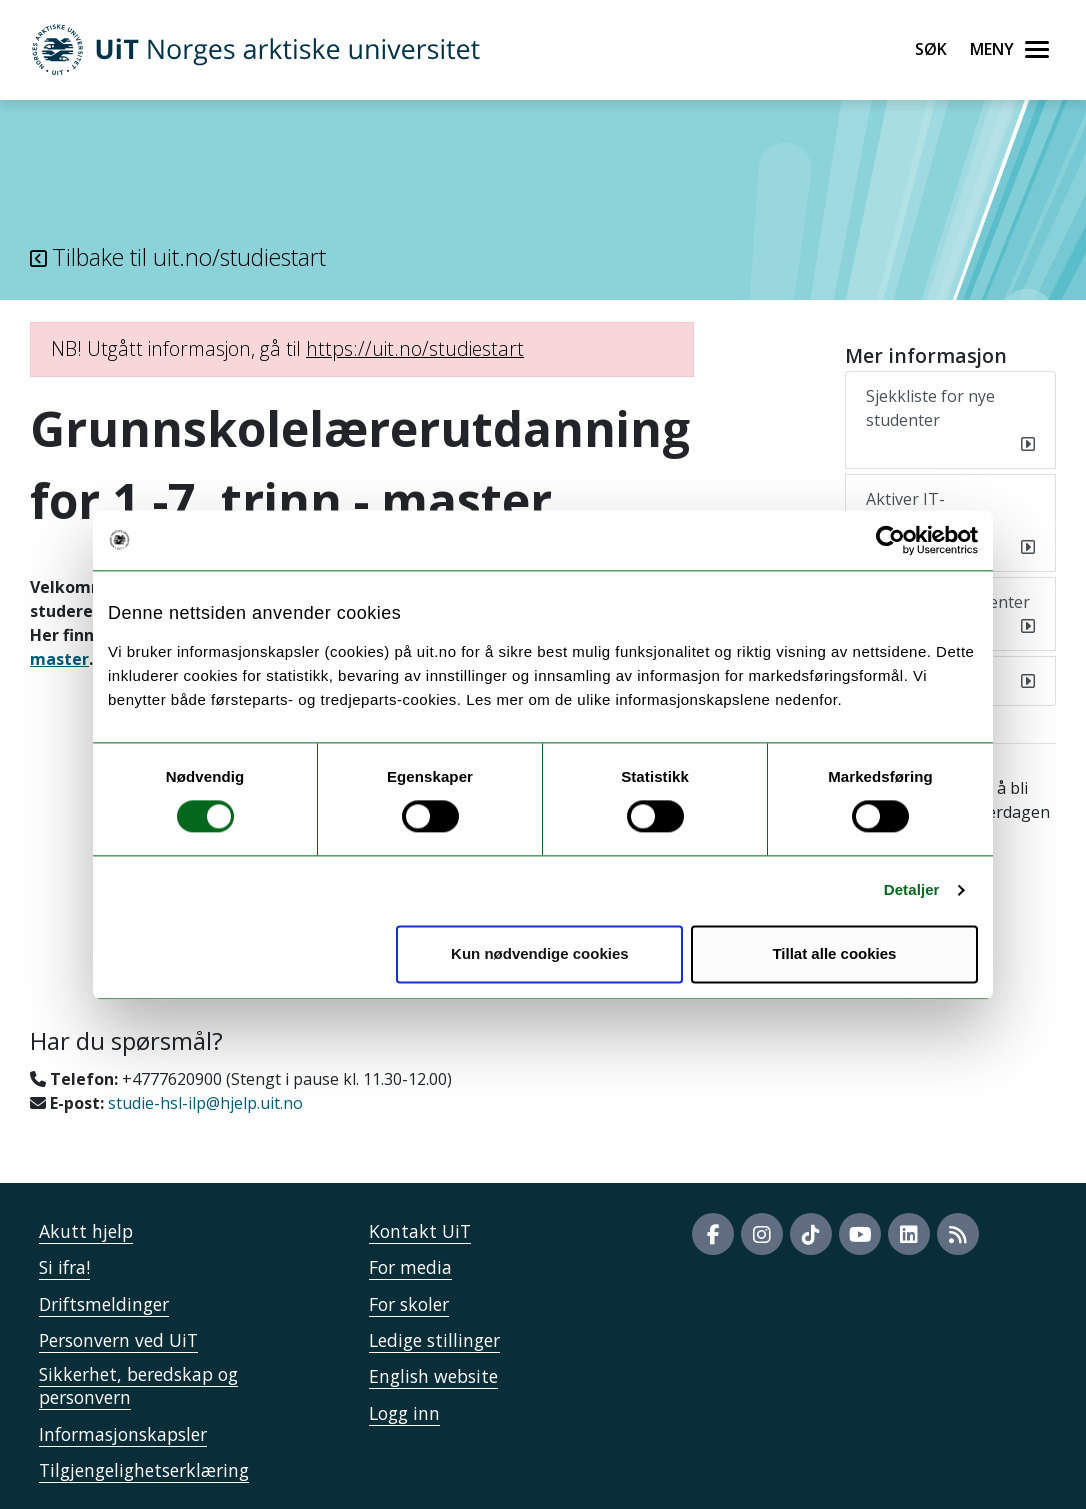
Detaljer (912, 890)
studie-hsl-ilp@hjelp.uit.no (205, 1103)
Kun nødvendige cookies (540, 953)
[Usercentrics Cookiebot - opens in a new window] (890, 540)
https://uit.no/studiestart (415, 348)
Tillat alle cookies (834, 953)
